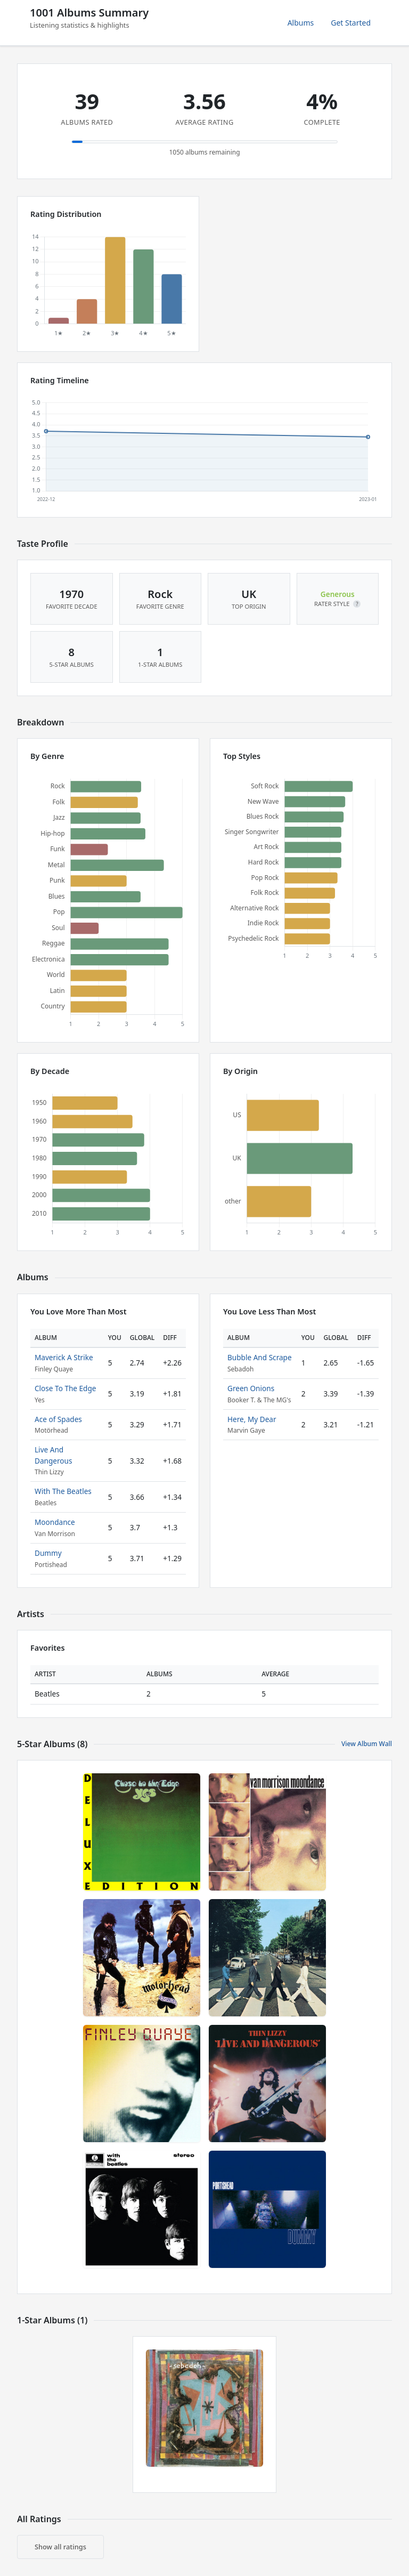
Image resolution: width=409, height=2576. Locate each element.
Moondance (55, 1522)
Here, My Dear (251, 1419)
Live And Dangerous (53, 1454)
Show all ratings (60, 2546)
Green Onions (250, 1388)
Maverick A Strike (64, 1357)
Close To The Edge (65, 1388)
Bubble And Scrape (259, 1357)
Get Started (351, 23)
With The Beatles (63, 1491)
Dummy (48, 1553)
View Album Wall (366, 1743)
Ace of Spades (58, 1419)
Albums (301, 23)
